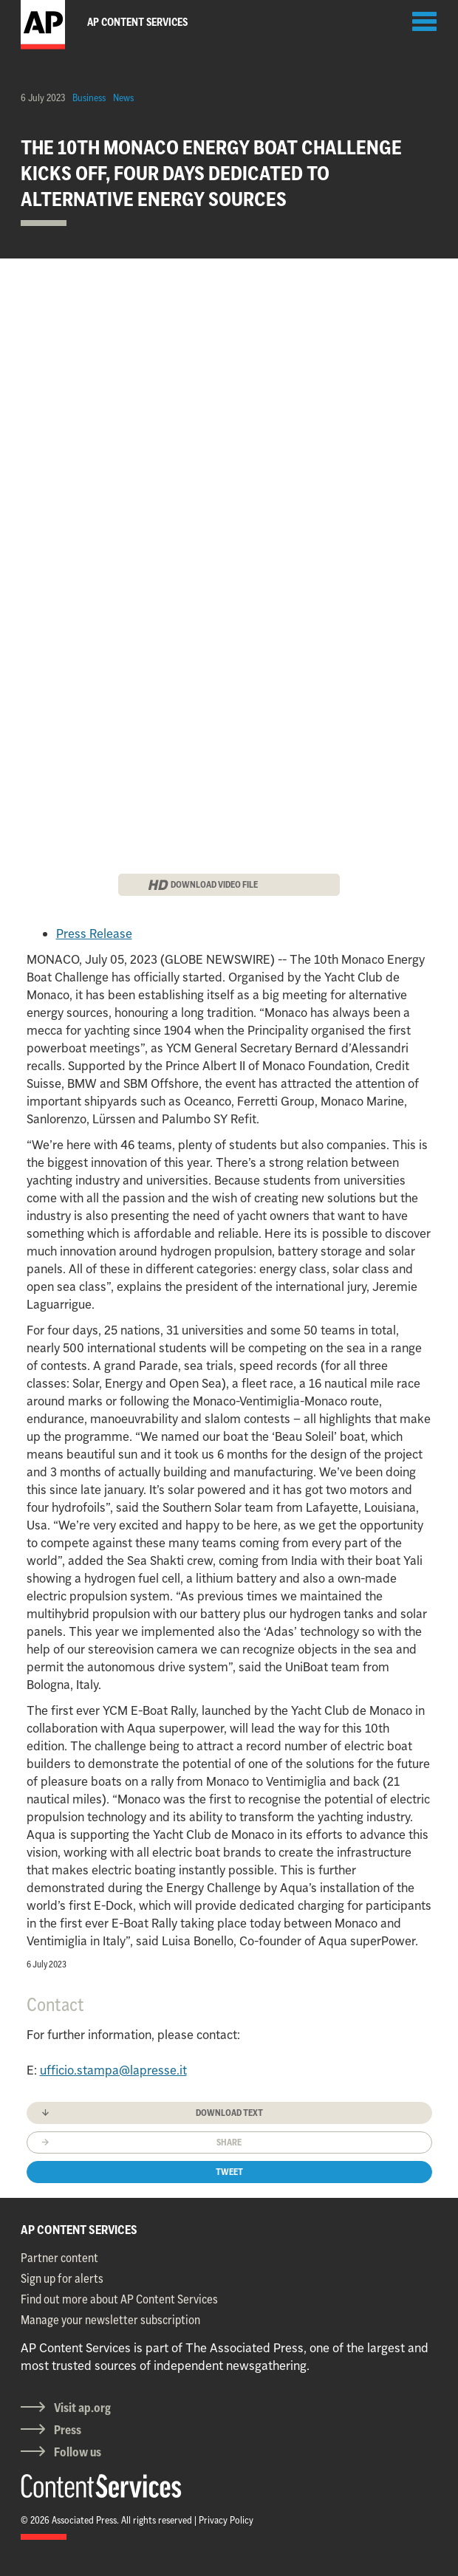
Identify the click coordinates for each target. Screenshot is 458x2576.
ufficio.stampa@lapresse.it (113, 2070)
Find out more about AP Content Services (119, 2299)
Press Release (94, 933)
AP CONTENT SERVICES (79, 2230)
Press (67, 2429)
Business (89, 97)
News (123, 97)
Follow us (77, 2452)
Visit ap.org (82, 2407)
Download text (229, 2112)
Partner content (59, 2258)
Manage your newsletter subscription (110, 2320)
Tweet (229, 2171)
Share (229, 2142)
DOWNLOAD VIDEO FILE (214, 884)
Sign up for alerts (62, 2278)
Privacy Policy (226, 2520)
